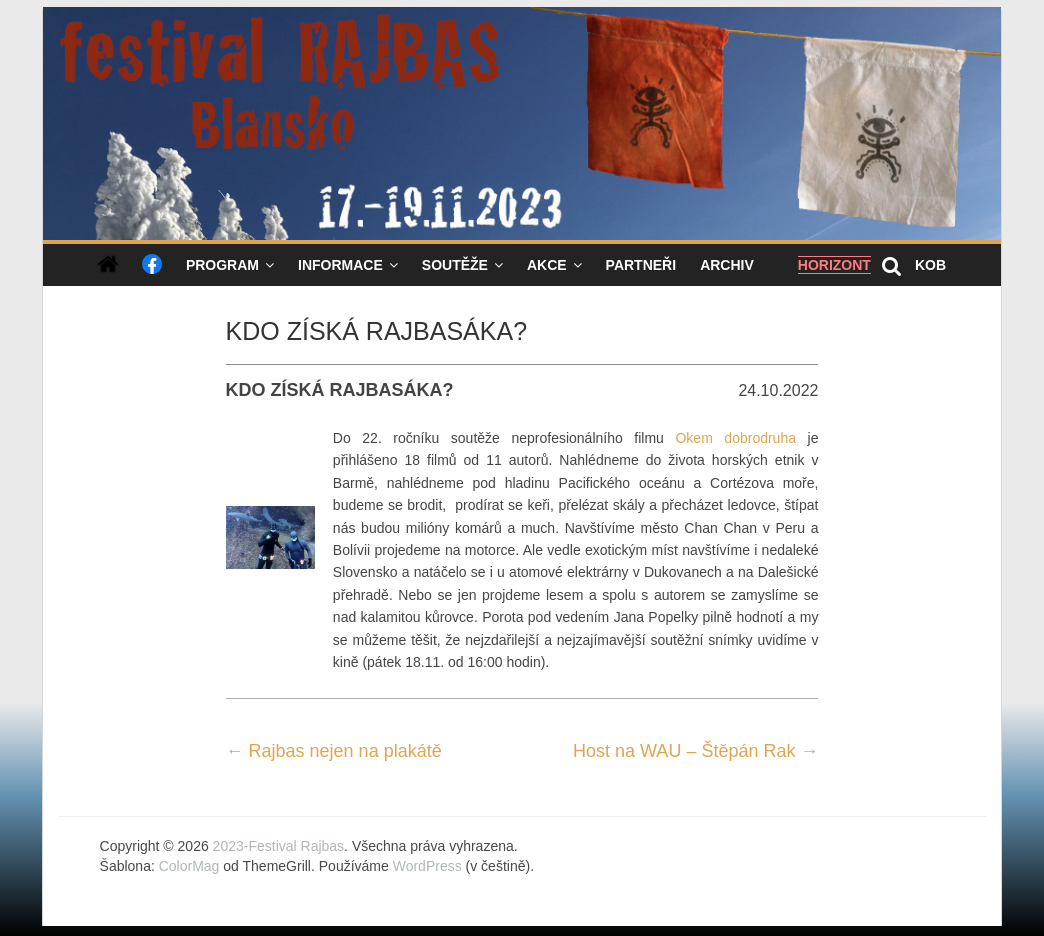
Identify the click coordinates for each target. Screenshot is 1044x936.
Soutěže (455, 265)
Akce (547, 265)
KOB (930, 265)
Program (222, 265)
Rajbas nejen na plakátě (334, 751)
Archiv (727, 265)
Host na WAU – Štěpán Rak (695, 751)
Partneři (641, 265)
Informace (340, 265)
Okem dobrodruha (735, 438)
